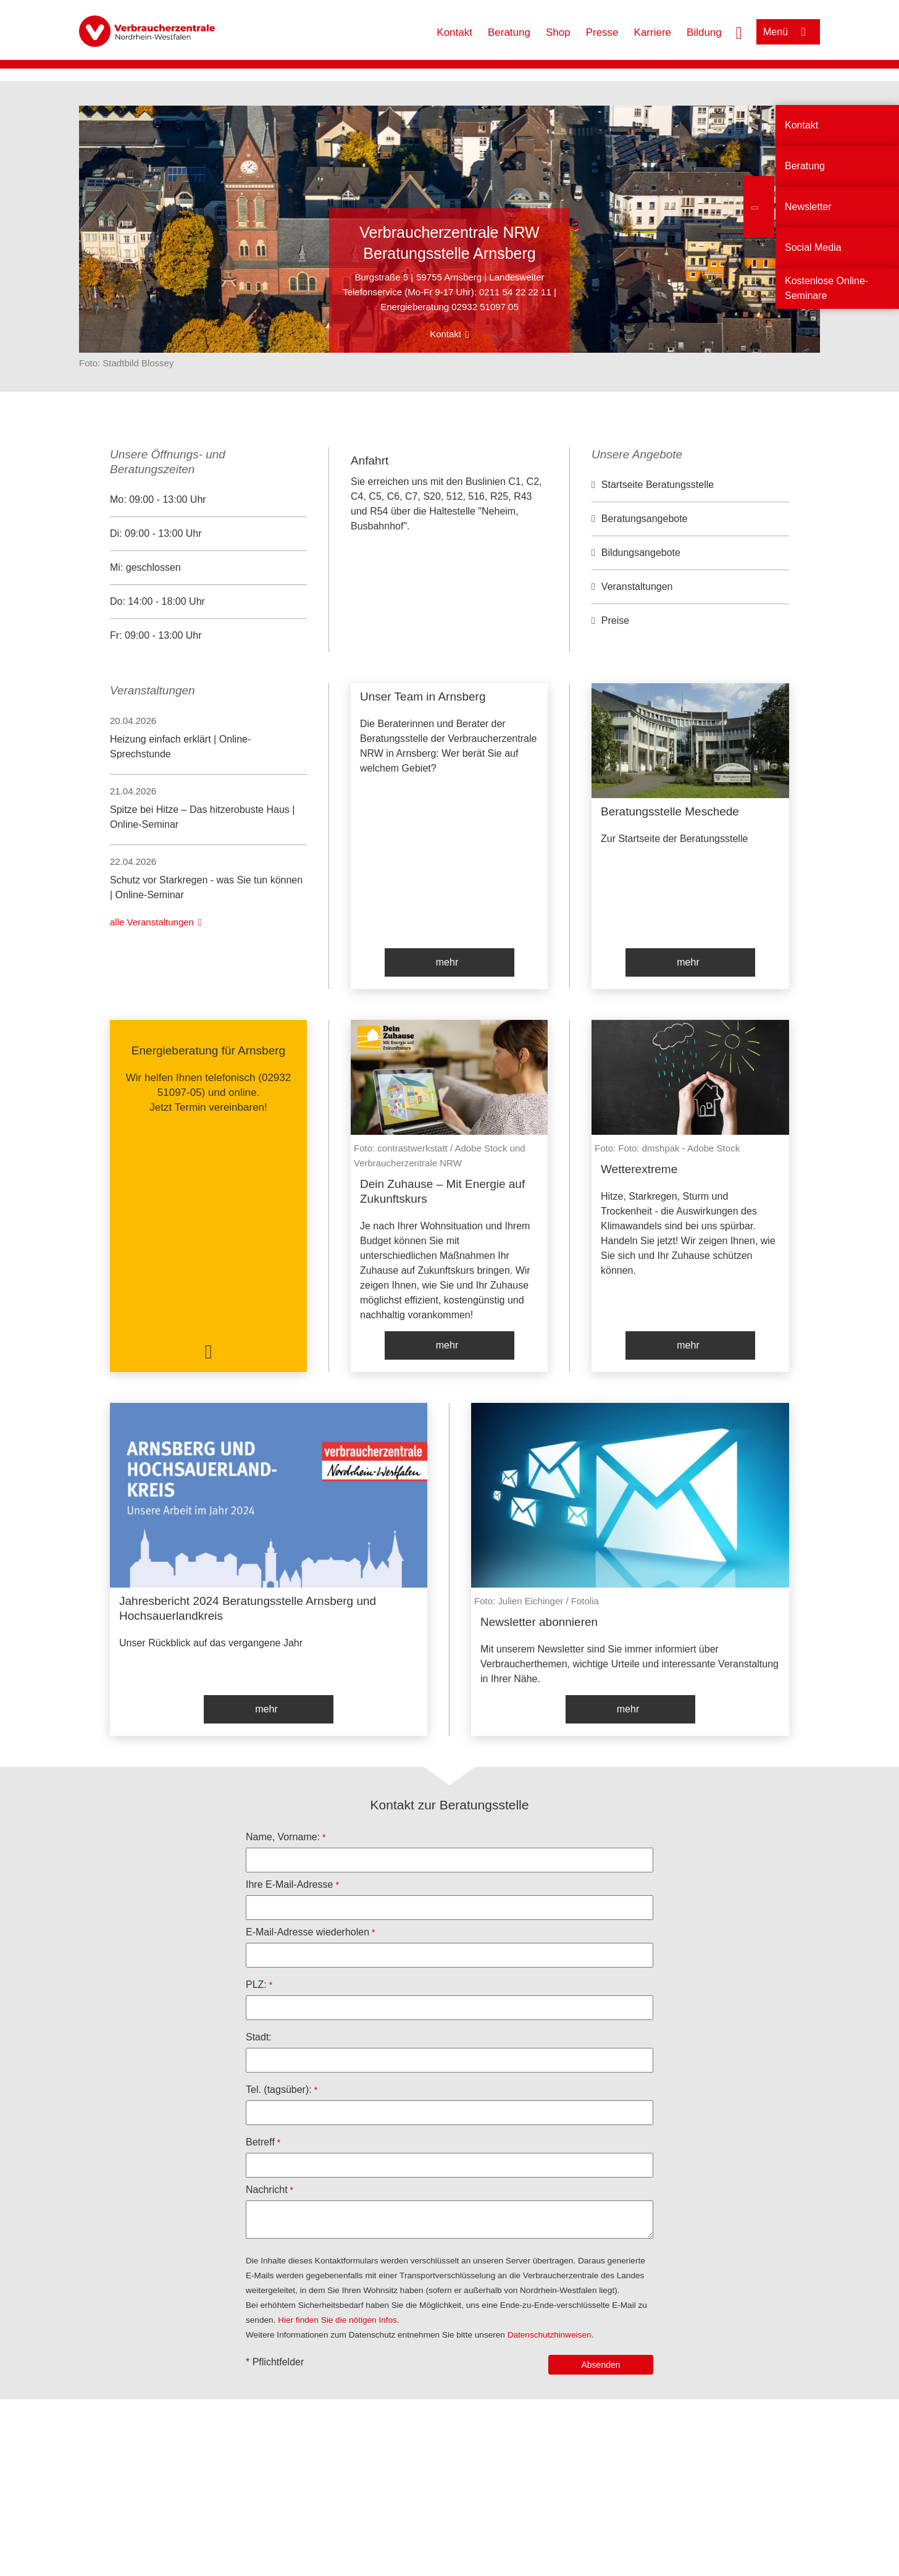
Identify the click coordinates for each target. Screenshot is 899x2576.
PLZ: (256, 1984)
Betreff (260, 2142)
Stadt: (259, 2037)
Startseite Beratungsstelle (657, 484)
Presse (602, 32)
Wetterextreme (639, 1169)
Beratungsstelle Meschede (670, 811)
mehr (447, 962)
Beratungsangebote (644, 518)
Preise (615, 620)
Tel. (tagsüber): (279, 2089)
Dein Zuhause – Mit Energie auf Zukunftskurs (442, 1191)
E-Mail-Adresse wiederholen (307, 1932)
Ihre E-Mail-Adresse (289, 1884)
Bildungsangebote (640, 552)
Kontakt (454, 32)
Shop (558, 32)
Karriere (652, 32)
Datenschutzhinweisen (550, 2334)
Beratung (509, 32)
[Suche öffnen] (739, 31)
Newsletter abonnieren (539, 1621)
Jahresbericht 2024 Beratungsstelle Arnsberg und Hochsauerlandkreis (247, 1608)
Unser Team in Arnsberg (422, 696)
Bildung (704, 32)
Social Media (813, 247)
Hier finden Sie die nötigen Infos (337, 2320)
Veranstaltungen (637, 586)
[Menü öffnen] (788, 31)
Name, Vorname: (283, 1837)
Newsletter (808, 206)
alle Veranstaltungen (152, 922)
